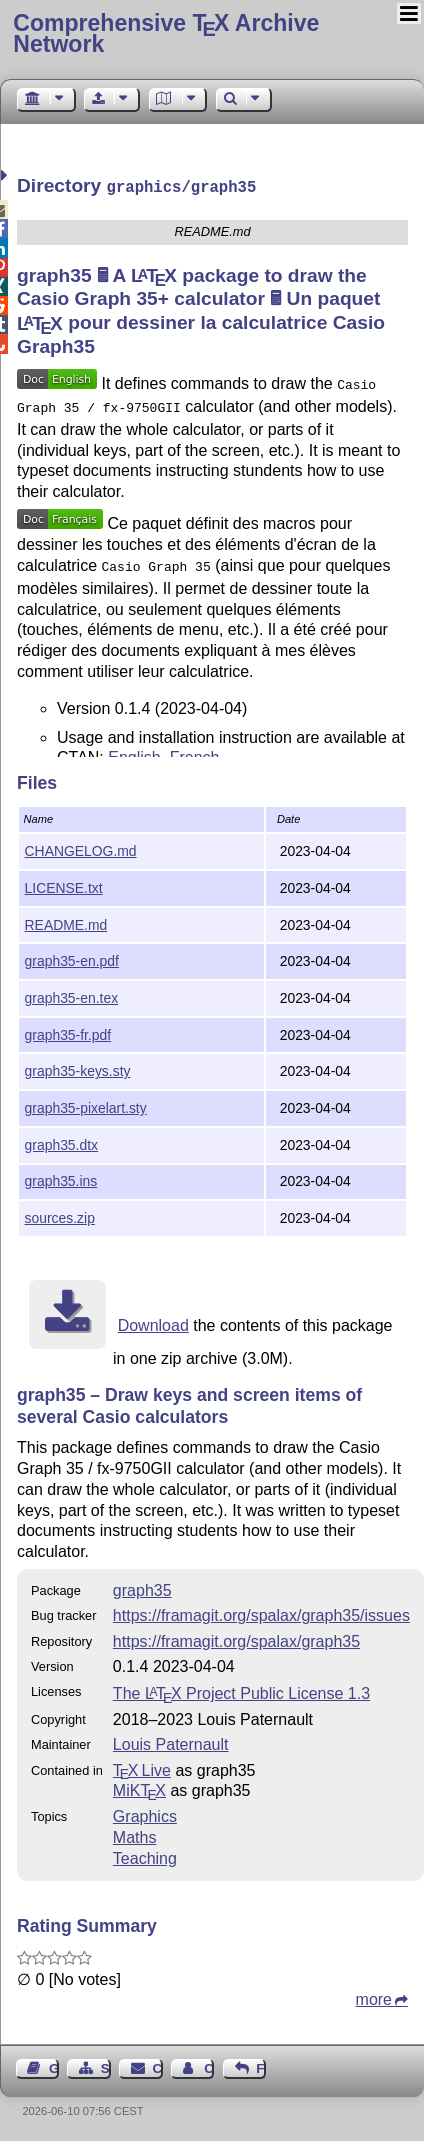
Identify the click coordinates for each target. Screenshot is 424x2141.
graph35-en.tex (72, 996)
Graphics (145, 1814)
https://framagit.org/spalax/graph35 (236, 1639)
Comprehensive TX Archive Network (166, 33)
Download (153, 1323)
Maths (135, 1835)
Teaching (145, 1856)
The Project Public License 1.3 (241, 1691)
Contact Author (209, 2066)
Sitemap (106, 2066)
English (134, 749)
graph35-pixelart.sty (86, 1106)
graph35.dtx (61, 1143)
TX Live (142, 1768)
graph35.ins (61, 1179)
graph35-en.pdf (72, 959)
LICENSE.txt (64, 886)
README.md (66, 923)
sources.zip (60, 1216)
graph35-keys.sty (78, 1069)
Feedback (261, 2066)
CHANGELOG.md (81, 849)
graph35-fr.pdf (68, 1033)
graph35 (142, 1588)
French (195, 749)
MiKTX (139, 1788)
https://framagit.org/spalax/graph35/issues (261, 1613)
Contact (158, 2066)
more (374, 1997)
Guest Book (54, 2066)
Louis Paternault (171, 1742)
